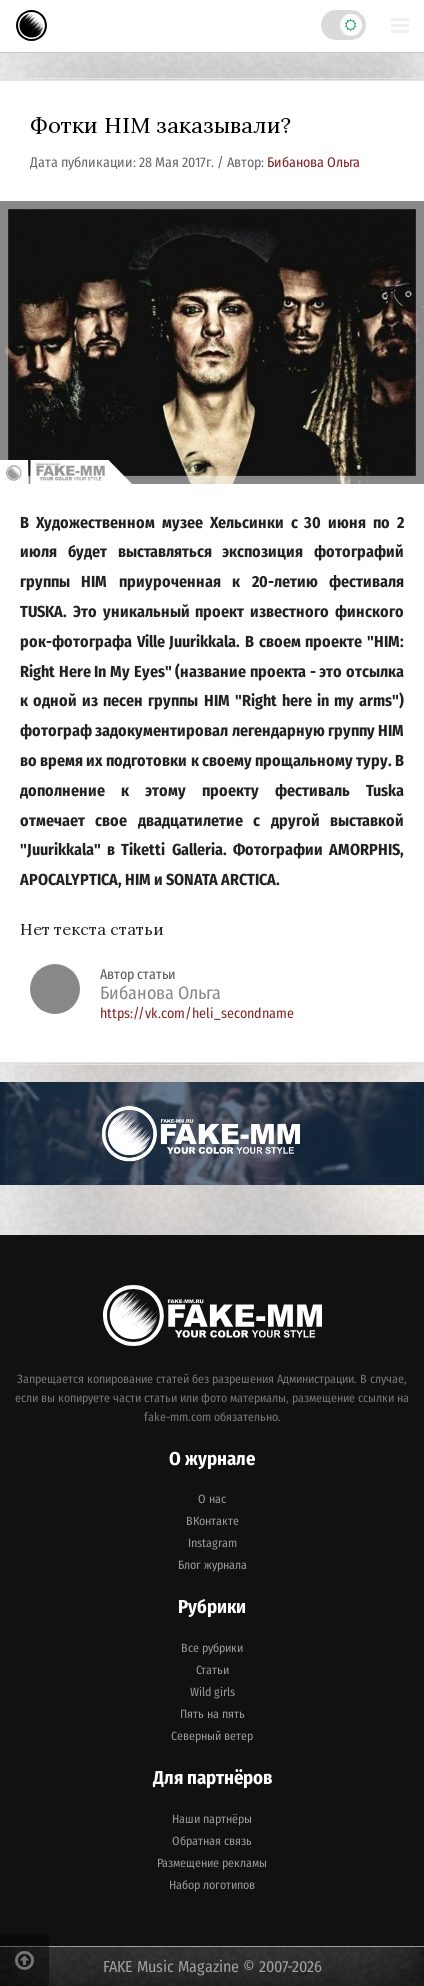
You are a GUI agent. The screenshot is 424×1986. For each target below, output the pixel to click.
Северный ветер (212, 1736)
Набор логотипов (212, 1885)
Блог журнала (212, 1565)
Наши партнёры (212, 1819)
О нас (212, 1499)
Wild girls (212, 1692)
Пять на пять (212, 1714)
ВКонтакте (212, 1521)
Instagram (212, 1543)
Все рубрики (212, 1648)
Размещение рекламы (212, 1863)
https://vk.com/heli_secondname (197, 1013)
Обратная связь (212, 1841)
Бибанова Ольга (313, 162)
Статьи (212, 1670)
